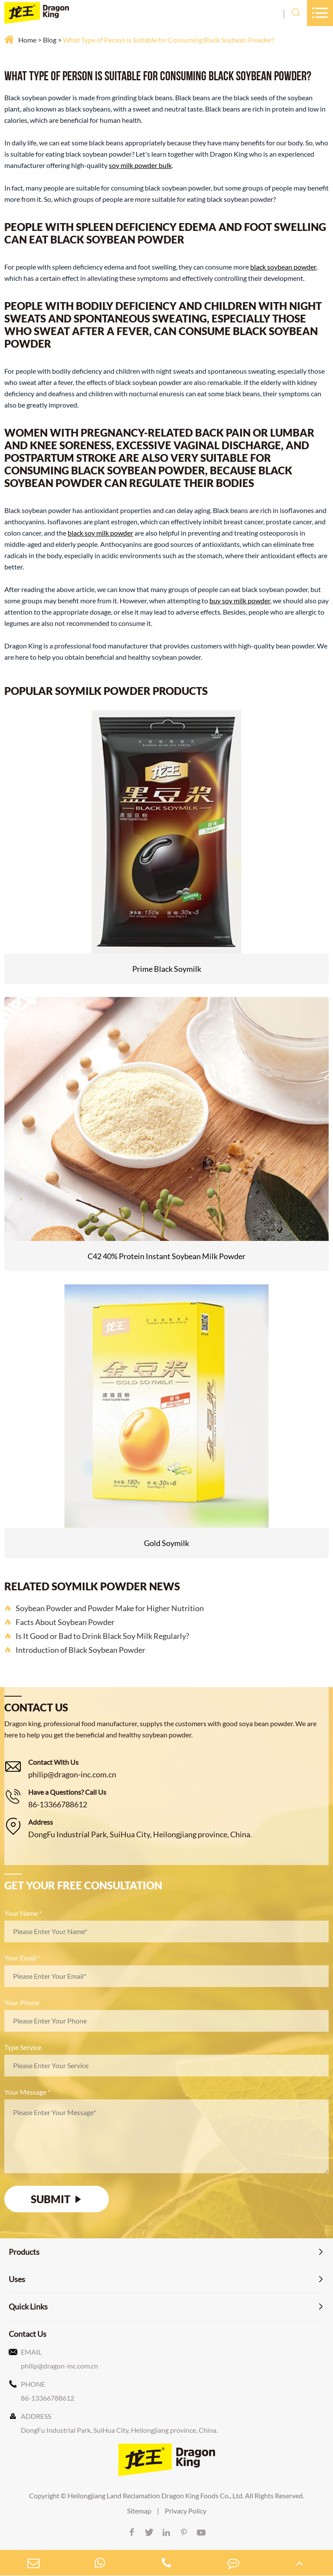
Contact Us (27, 2334)
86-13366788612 (57, 1804)
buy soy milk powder (239, 600)
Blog (49, 40)
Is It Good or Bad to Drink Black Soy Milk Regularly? (96, 1636)
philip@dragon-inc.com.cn (72, 1774)
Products (24, 2252)
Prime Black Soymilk (166, 969)
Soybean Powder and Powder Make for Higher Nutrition (104, 1608)
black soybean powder (283, 267)
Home (27, 40)
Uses (17, 2279)
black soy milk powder (100, 533)
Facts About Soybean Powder (59, 1622)
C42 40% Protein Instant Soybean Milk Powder (166, 1256)
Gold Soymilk (166, 1543)
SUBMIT (57, 2199)
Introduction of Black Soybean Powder (74, 1650)
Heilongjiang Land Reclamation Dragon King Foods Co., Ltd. (156, 2495)
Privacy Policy (185, 2511)
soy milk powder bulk (140, 165)
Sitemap (139, 2511)
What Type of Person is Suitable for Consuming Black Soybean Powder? (168, 40)
